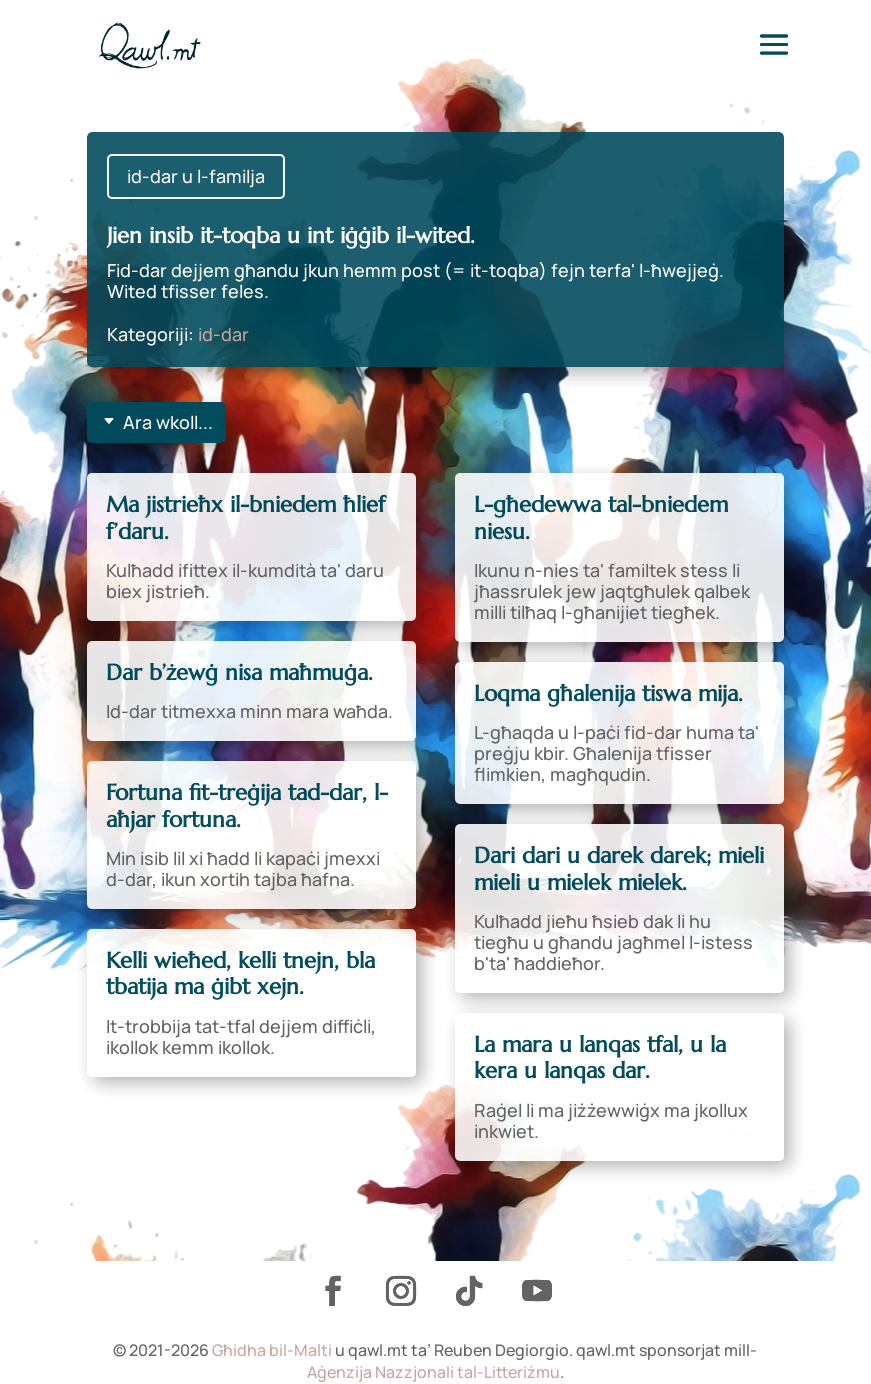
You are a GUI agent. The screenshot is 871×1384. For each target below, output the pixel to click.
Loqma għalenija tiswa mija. (608, 693)
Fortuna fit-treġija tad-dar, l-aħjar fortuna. (247, 805)
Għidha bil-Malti (272, 1350)
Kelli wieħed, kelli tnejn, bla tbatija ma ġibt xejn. (240, 973)
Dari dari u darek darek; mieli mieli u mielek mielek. (619, 868)
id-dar (223, 334)
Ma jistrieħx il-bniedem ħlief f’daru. (245, 517)
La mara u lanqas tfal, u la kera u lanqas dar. (600, 1057)
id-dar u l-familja (196, 176)
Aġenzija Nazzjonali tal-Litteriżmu (433, 1372)
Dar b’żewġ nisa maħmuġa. (239, 672)
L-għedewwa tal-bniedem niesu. (601, 517)
